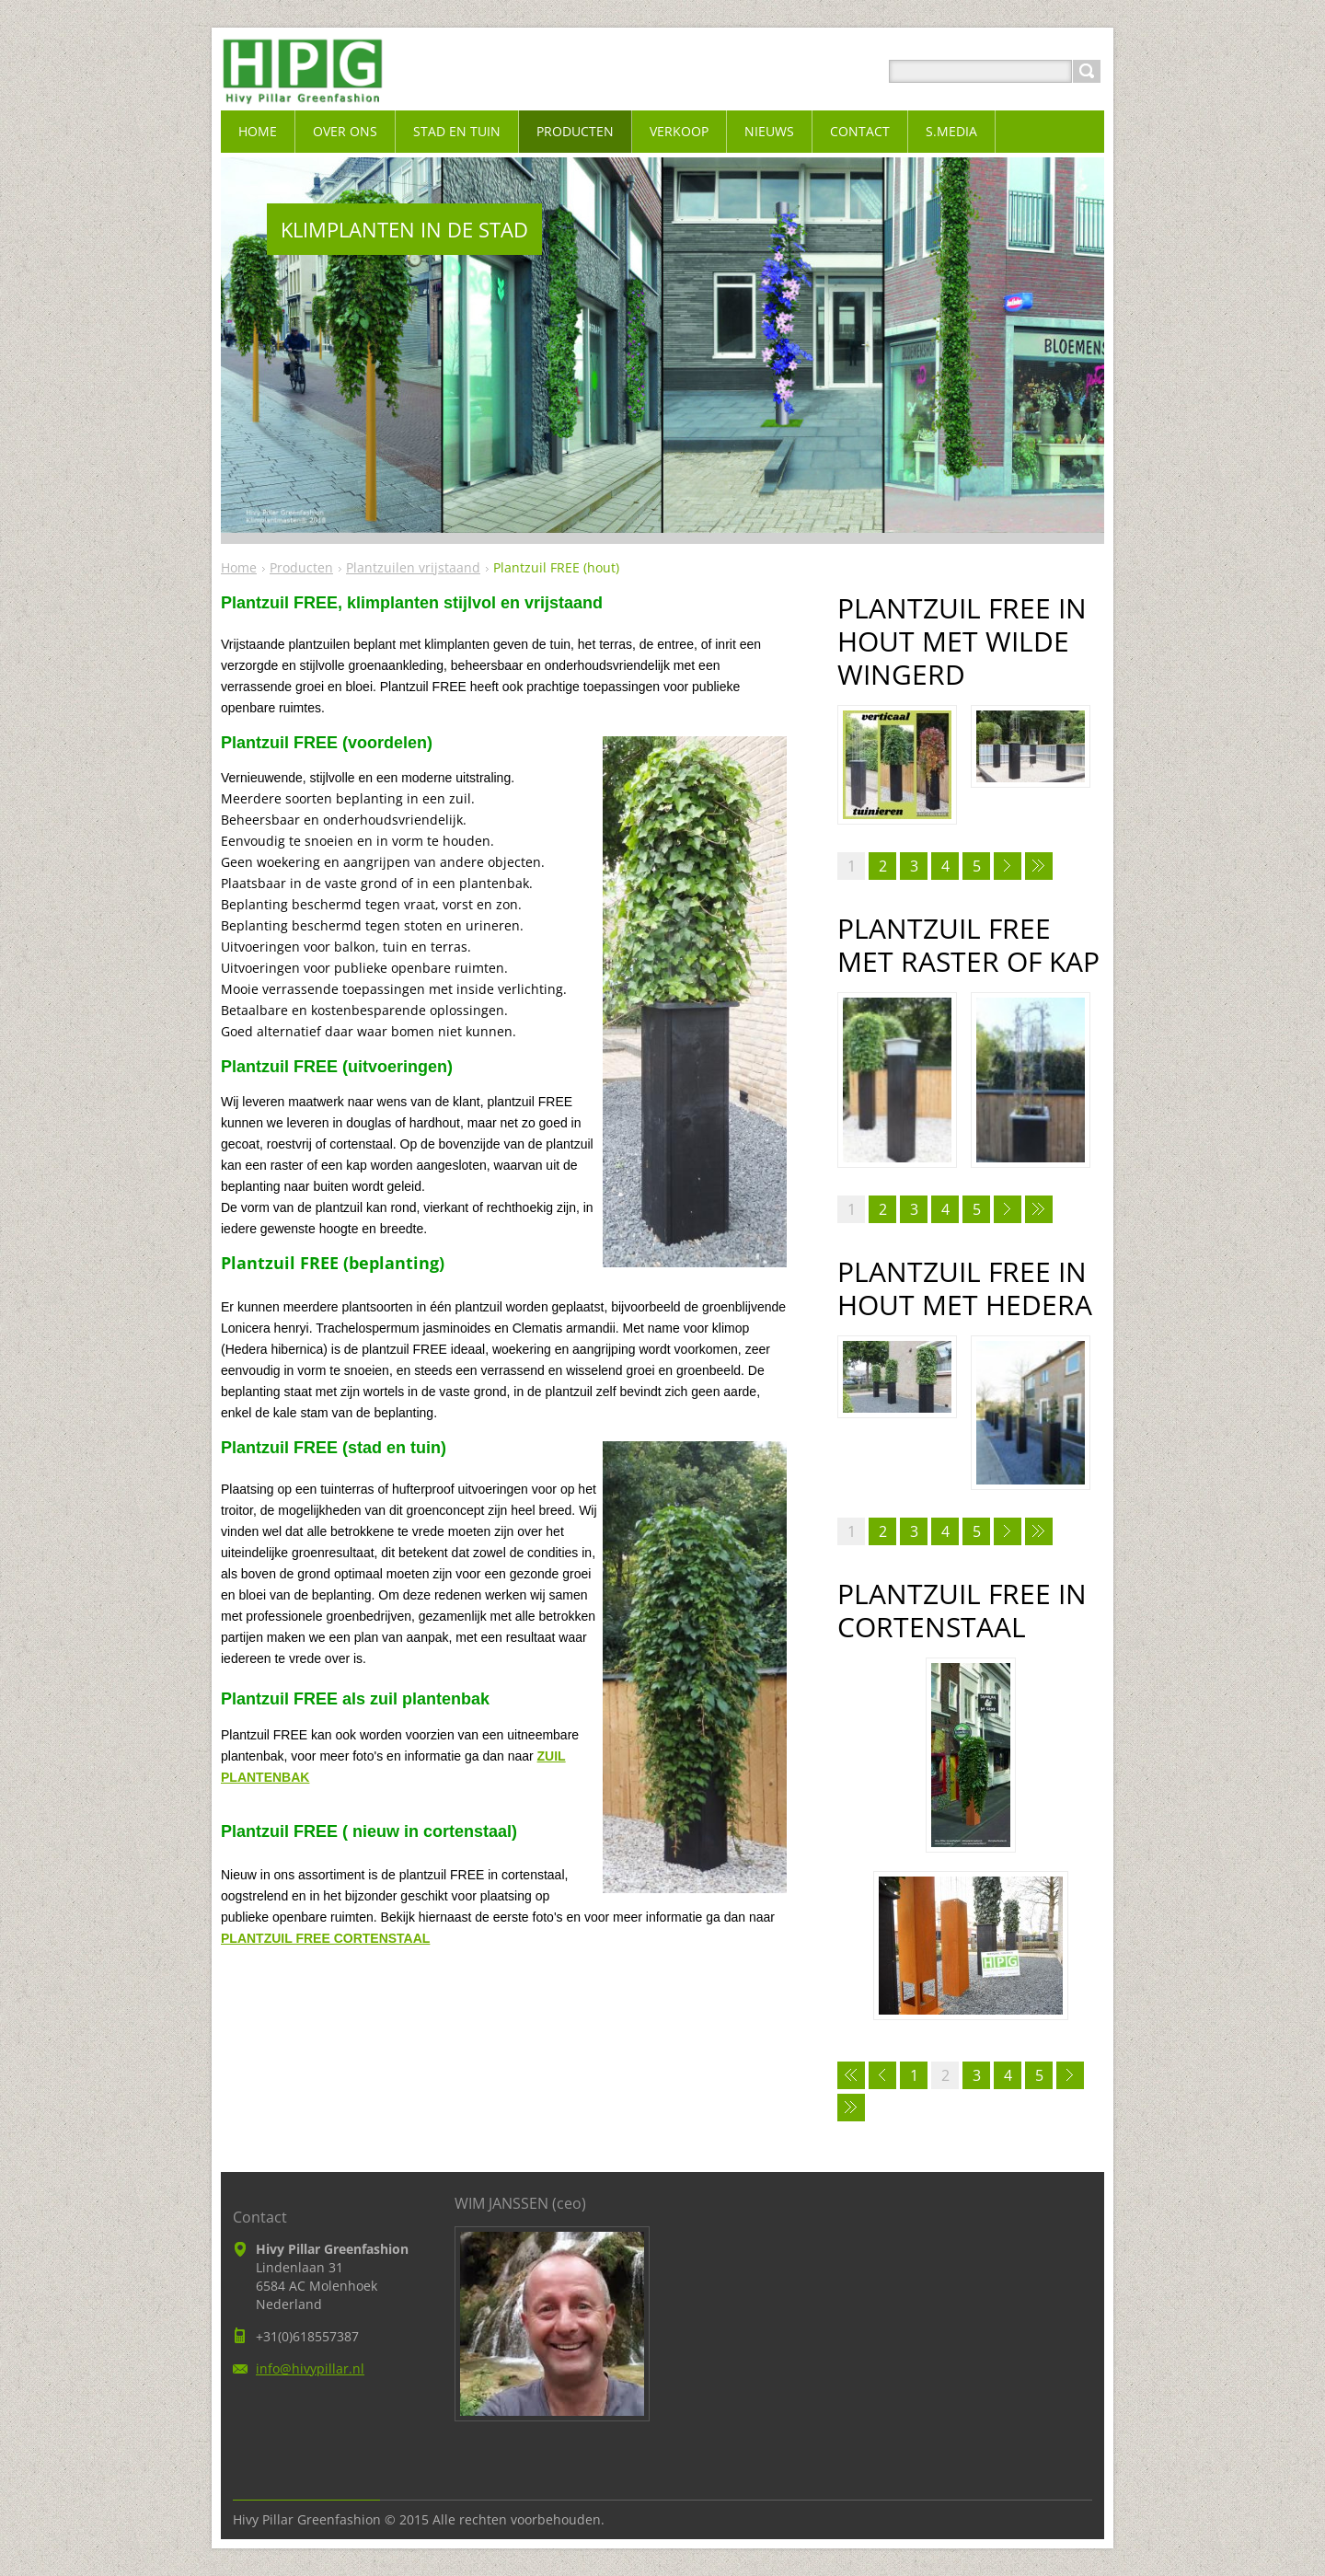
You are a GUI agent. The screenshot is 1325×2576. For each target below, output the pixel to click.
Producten (301, 567)
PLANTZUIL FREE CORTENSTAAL (325, 1938)
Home (239, 567)
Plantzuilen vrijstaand (413, 567)
